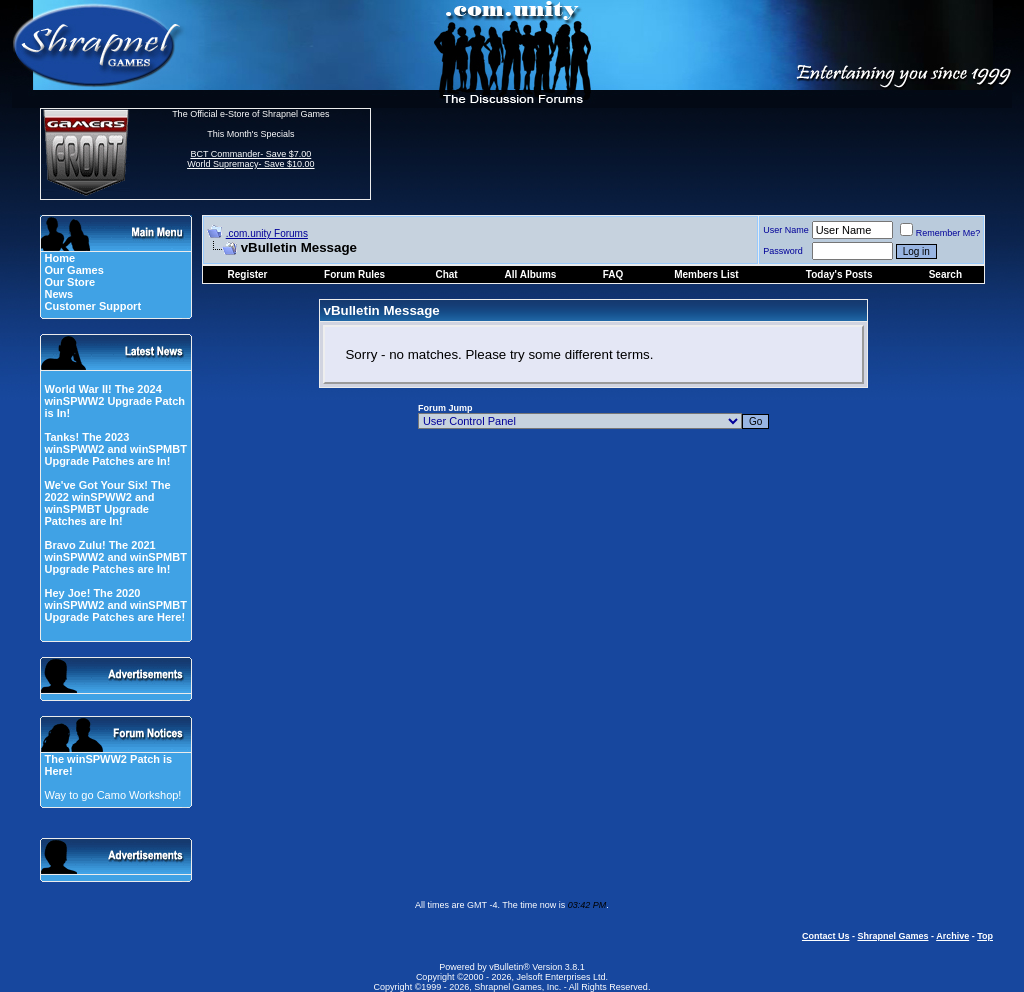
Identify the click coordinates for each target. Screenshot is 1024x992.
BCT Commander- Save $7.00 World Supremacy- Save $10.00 (250, 159)
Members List (706, 274)
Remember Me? (940, 233)
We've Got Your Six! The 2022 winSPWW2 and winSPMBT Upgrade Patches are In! (107, 503)
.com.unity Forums (267, 233)
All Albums (531, 274)
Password (783, 251)
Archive (952, 936)
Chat (446, 274)
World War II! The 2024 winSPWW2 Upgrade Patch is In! (114, 401)
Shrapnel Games (892, 936)
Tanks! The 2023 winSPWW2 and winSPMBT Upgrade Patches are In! (115, 449)
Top (985, 936)
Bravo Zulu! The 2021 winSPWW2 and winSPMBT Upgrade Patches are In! (115, 557)
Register (248, 274)
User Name (786, 230)
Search (945, 274)
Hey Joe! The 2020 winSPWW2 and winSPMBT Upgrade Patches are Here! (115, 605)
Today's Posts (839, 274)
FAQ (613, 274)
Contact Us (826, 936)
